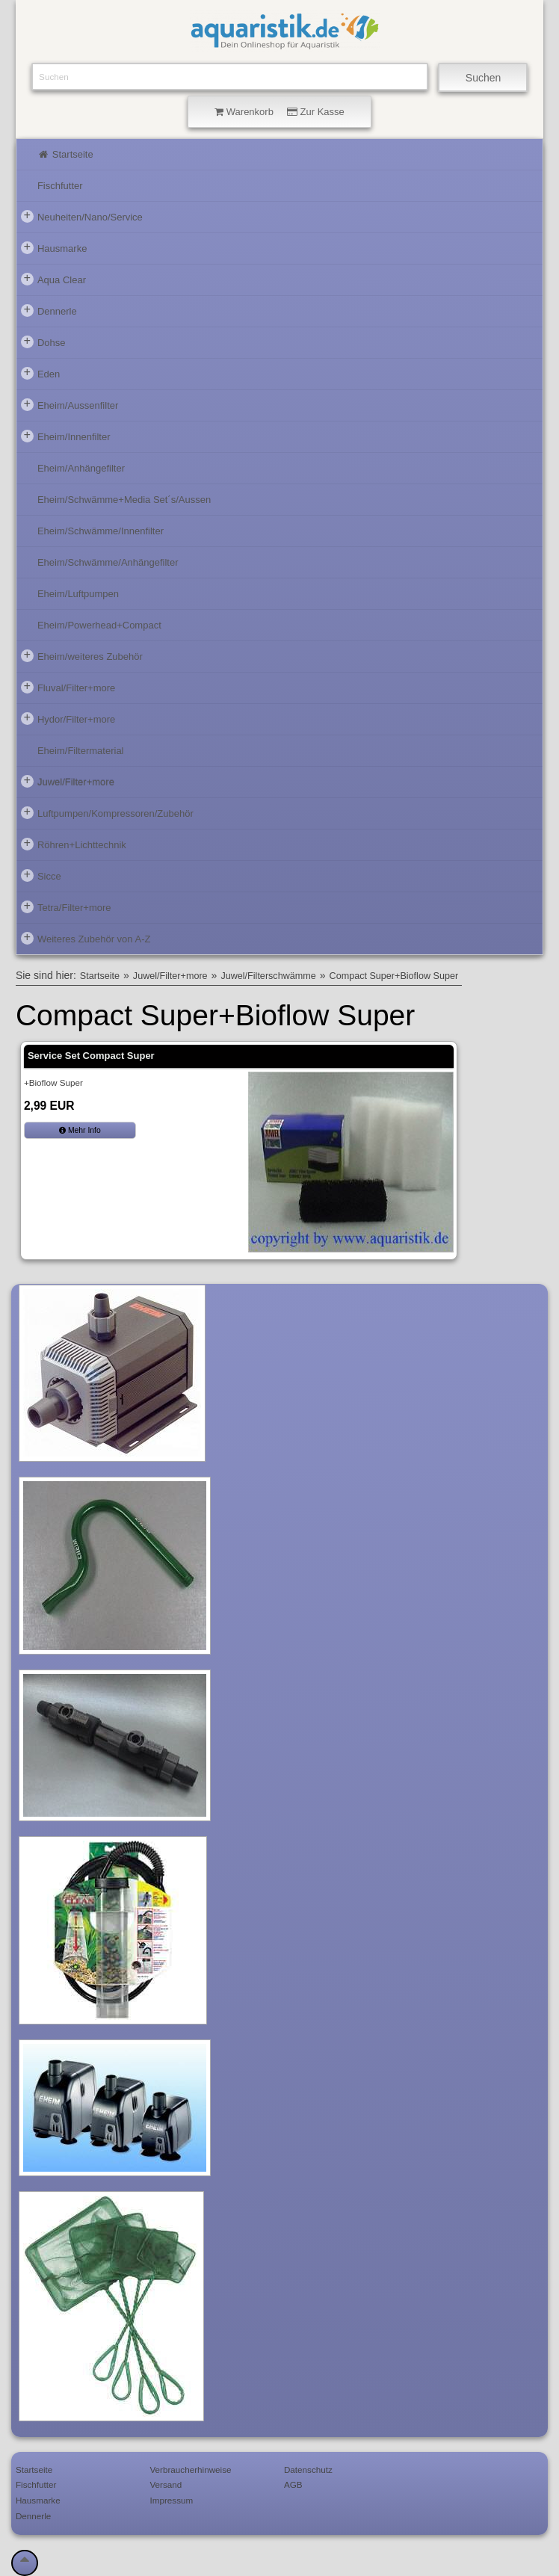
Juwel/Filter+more (67, 781)
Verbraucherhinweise (190, 2469)
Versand (165, 2484)
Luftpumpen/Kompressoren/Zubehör (107, 812)
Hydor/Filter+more (68, 718)
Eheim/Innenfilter (66, 435)
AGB (293, 2484)
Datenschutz (308, 2469)
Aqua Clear (53, 279)
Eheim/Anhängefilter (81, 468)
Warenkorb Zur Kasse (279, 111)
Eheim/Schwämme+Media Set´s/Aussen (124, 499)
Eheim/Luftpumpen (78, 593)
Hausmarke (54, 247)
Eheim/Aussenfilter (69, 404)
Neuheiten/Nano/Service (82, 216)
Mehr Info (80, 1130)
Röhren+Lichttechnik (73, 843)
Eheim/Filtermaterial (80, 750)
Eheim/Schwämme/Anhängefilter (108, 562)
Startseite (65, 154)
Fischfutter (60, 185)
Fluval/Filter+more (68, 687)
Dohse (43, 341)
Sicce (41, 875)
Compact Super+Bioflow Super (394, 976)
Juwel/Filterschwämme (267, 976)
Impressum (171, 2500)
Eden (40, 373)
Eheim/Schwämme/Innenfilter (100, 531)
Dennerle (49, 310)
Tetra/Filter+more (66, 906)
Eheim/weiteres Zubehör (82, 655)
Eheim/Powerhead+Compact (99, 625)
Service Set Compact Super (91, 1055)
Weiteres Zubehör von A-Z (86, 938)
